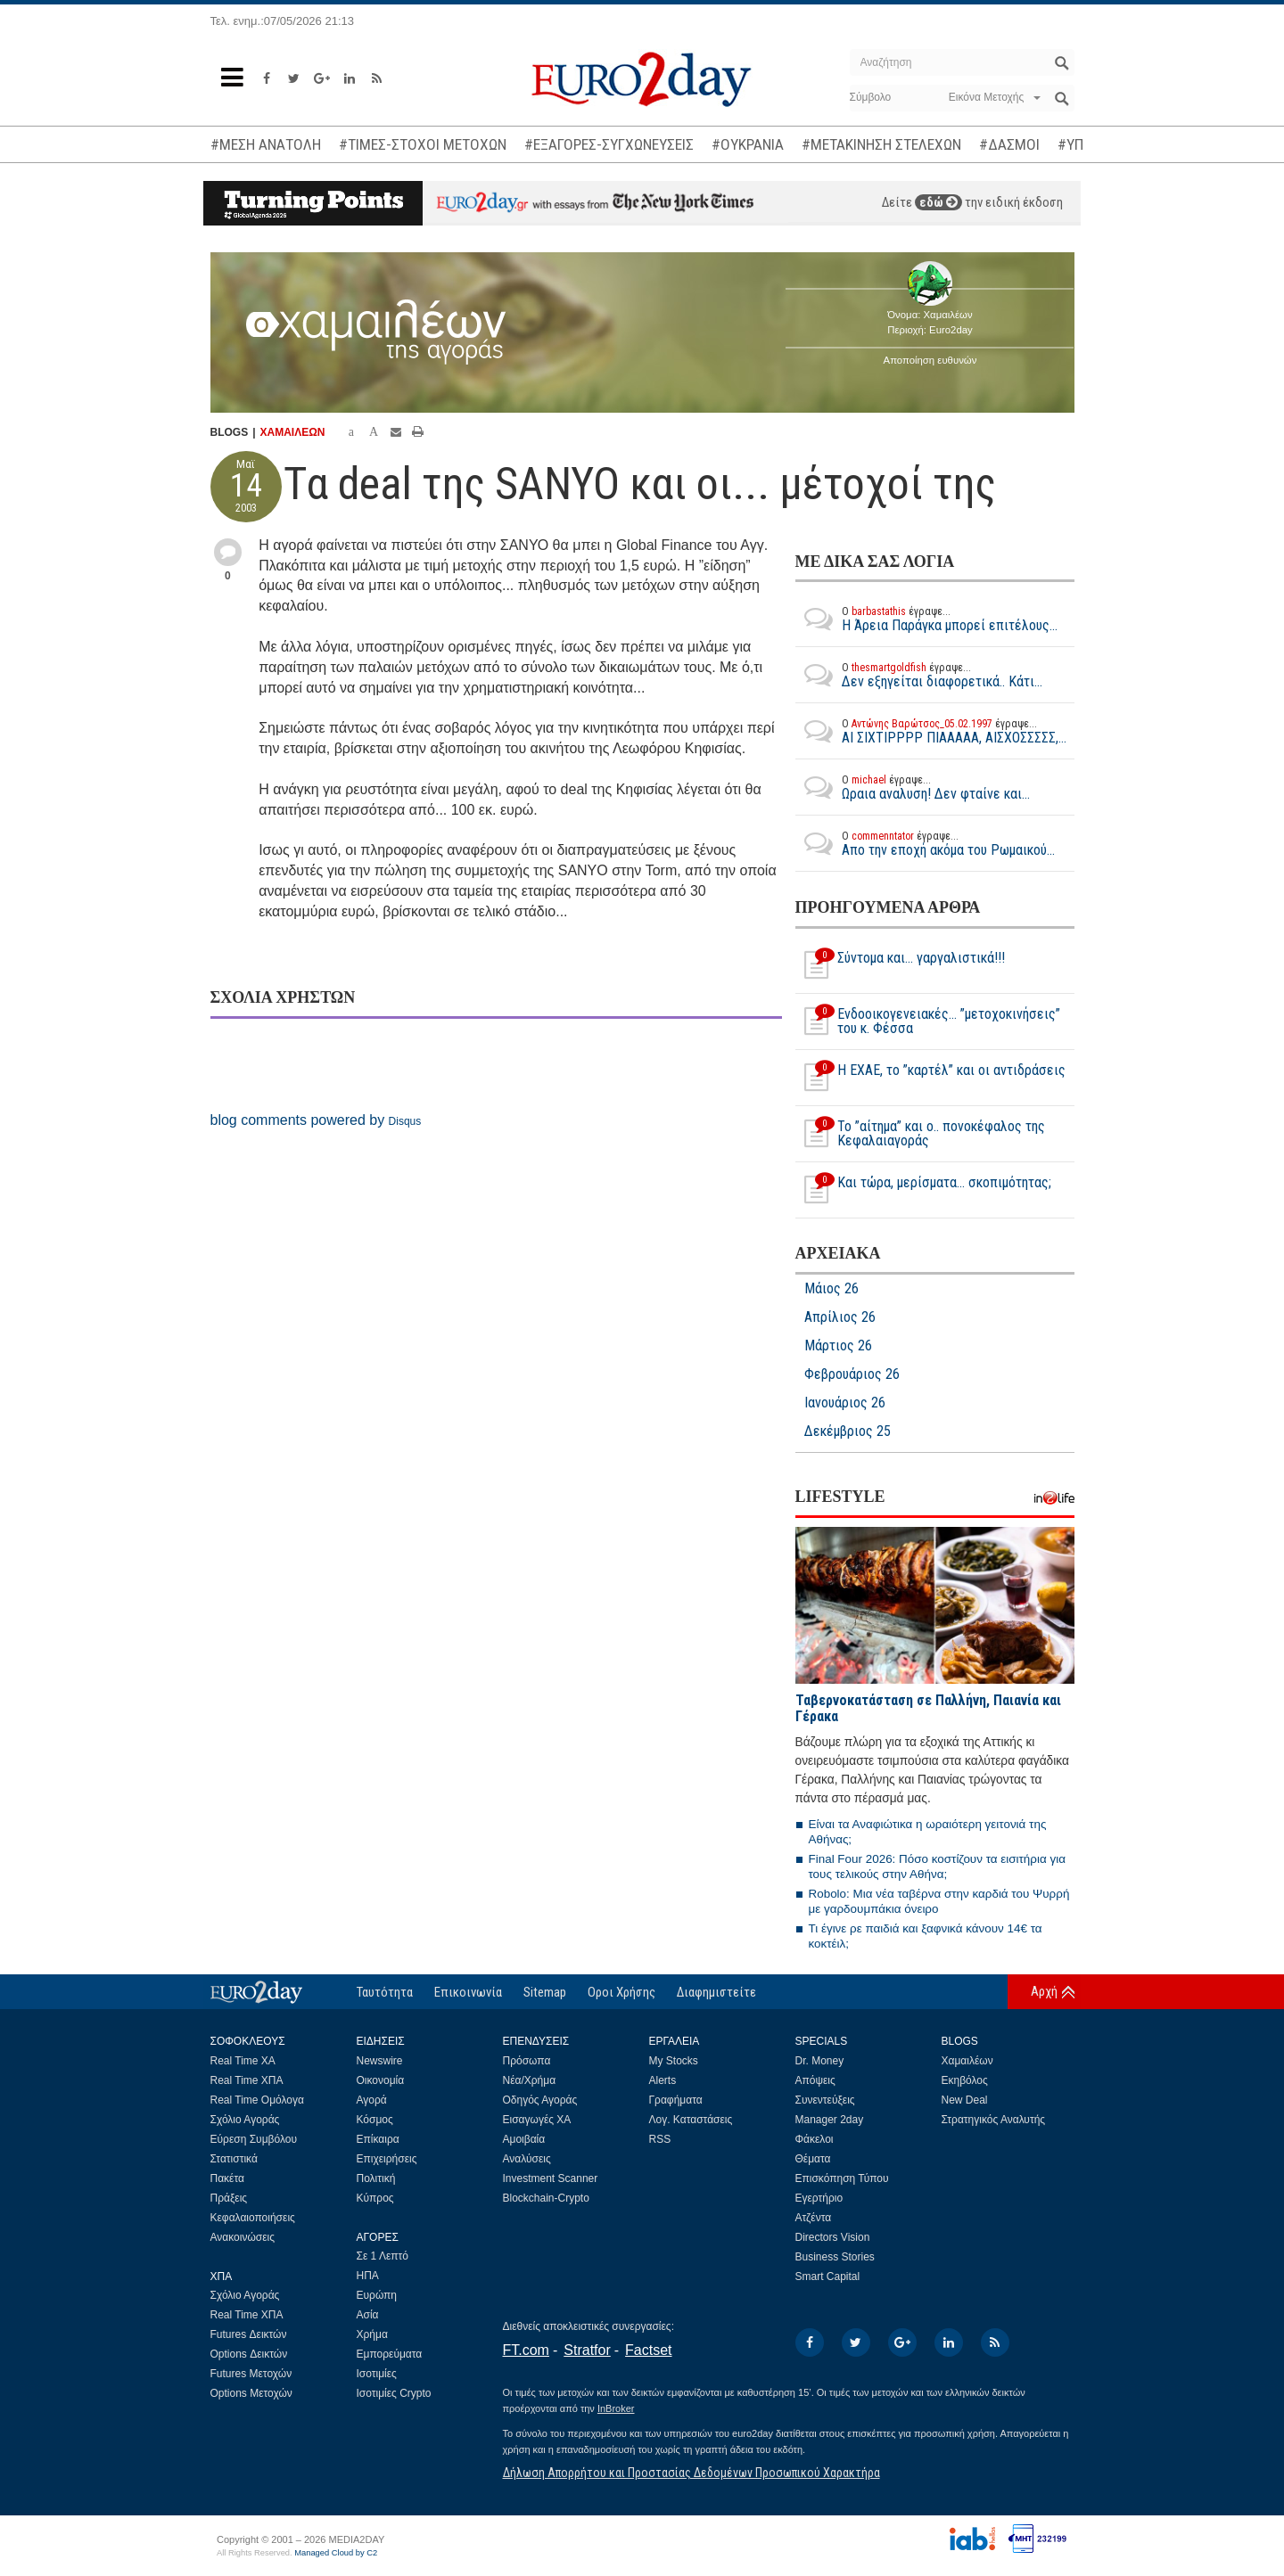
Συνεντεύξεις (825, 2100)
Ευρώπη (377, 2295)
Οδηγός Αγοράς (540, 2100)
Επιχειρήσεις (387, 2159)
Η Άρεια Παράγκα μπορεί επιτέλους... (926, 618)
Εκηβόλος (965, 2080)
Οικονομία (381, 2080)
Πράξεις (229, 2198)
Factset (648, 2350)
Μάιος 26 (831, 1289)
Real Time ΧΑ (243, 2061)
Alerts (663, 2080)
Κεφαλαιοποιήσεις (252, 2217)
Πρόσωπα (527, 2061)
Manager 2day (829, 2119)
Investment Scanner (550, 2178)
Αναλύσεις (527, 2159)
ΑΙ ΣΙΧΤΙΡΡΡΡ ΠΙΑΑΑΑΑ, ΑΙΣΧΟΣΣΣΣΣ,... (930, 731)
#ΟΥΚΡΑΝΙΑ (748, 144)
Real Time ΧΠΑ (247, 2080)
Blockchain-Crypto (546, 2198)
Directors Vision (832, 2237)
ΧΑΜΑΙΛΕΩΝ (292, 432)
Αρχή (1044, 1991)
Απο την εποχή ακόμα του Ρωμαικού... (925, 843)
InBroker (616, 2408)
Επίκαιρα (378, 2139)
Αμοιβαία (524, 2139)
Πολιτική (376, 2178)
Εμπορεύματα (390, 2354)
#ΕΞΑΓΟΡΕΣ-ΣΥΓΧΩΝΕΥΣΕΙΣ (609, 144)
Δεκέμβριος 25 (847, 1431)
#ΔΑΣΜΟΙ (1009, 144)
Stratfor (587, 2350)
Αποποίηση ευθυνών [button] (930, 360)
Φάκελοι (814, 2139)
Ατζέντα (813, 2217)
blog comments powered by (316, 1120)
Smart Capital (827, 2276)
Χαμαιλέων (967, 2061)
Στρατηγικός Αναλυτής (994, 2119)
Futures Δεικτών (248, 2334)
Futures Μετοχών (251, 2373)
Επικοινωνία (468, 1992)
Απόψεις (815, 2080)
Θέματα (813, 2159)
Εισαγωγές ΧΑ (537, 2119)
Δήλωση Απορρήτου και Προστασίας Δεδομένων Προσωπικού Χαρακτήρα (691, 2472)
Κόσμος (375, 2119)
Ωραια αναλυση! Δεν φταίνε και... (912, 787)
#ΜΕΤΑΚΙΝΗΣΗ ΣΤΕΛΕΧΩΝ (881, 144)
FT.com (526, 2350)
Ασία (368, 2315)
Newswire (380, 2061)
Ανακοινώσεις (243, 2237)
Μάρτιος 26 (838, 1346)
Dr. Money (819, 2061)
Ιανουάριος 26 (844, 1403)
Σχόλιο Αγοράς (245, 2119)
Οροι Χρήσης (621, 1992)
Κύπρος (375, 2198)
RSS (660, 2139)
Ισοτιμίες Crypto (394, 2393)
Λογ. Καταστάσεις (691, 2119)
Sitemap (544, 1992)
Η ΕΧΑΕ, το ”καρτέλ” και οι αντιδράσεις (930, 1077)
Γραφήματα (676, 2100)
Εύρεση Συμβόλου (253, 2139)
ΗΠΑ (368, 2275)
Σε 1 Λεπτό (383, 2256)
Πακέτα (227, 2178)
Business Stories (835, 2257)
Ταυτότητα (385, 1992)
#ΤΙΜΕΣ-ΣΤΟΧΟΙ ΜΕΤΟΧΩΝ (422, 144)
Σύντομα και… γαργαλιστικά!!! (900, 965)
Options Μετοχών (251, 2393)
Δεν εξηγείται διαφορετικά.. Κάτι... (918, 674)
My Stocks (673, 2061)
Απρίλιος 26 (840, 1317)
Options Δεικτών (249, 2354)
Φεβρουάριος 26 (852, 1374)
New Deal (965, 2100)
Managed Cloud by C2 (335, 2552)
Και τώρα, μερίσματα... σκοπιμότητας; (923, 1190)
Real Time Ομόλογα (257, 2100)
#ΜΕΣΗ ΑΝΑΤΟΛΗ (265, 144)
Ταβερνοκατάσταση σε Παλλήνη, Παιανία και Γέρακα (928, 1708)
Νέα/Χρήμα (529, 2080)
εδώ (938, 202)
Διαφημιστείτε (716, 1992)
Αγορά (372, 2100)
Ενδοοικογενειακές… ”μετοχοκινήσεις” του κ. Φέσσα (927, 1021)
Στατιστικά (234, 2159)
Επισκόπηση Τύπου (842, 2178)
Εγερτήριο (819, 2198)
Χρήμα (372, 2334)
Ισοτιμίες (377, 2373)
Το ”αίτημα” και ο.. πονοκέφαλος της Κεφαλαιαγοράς (920, 1134)
